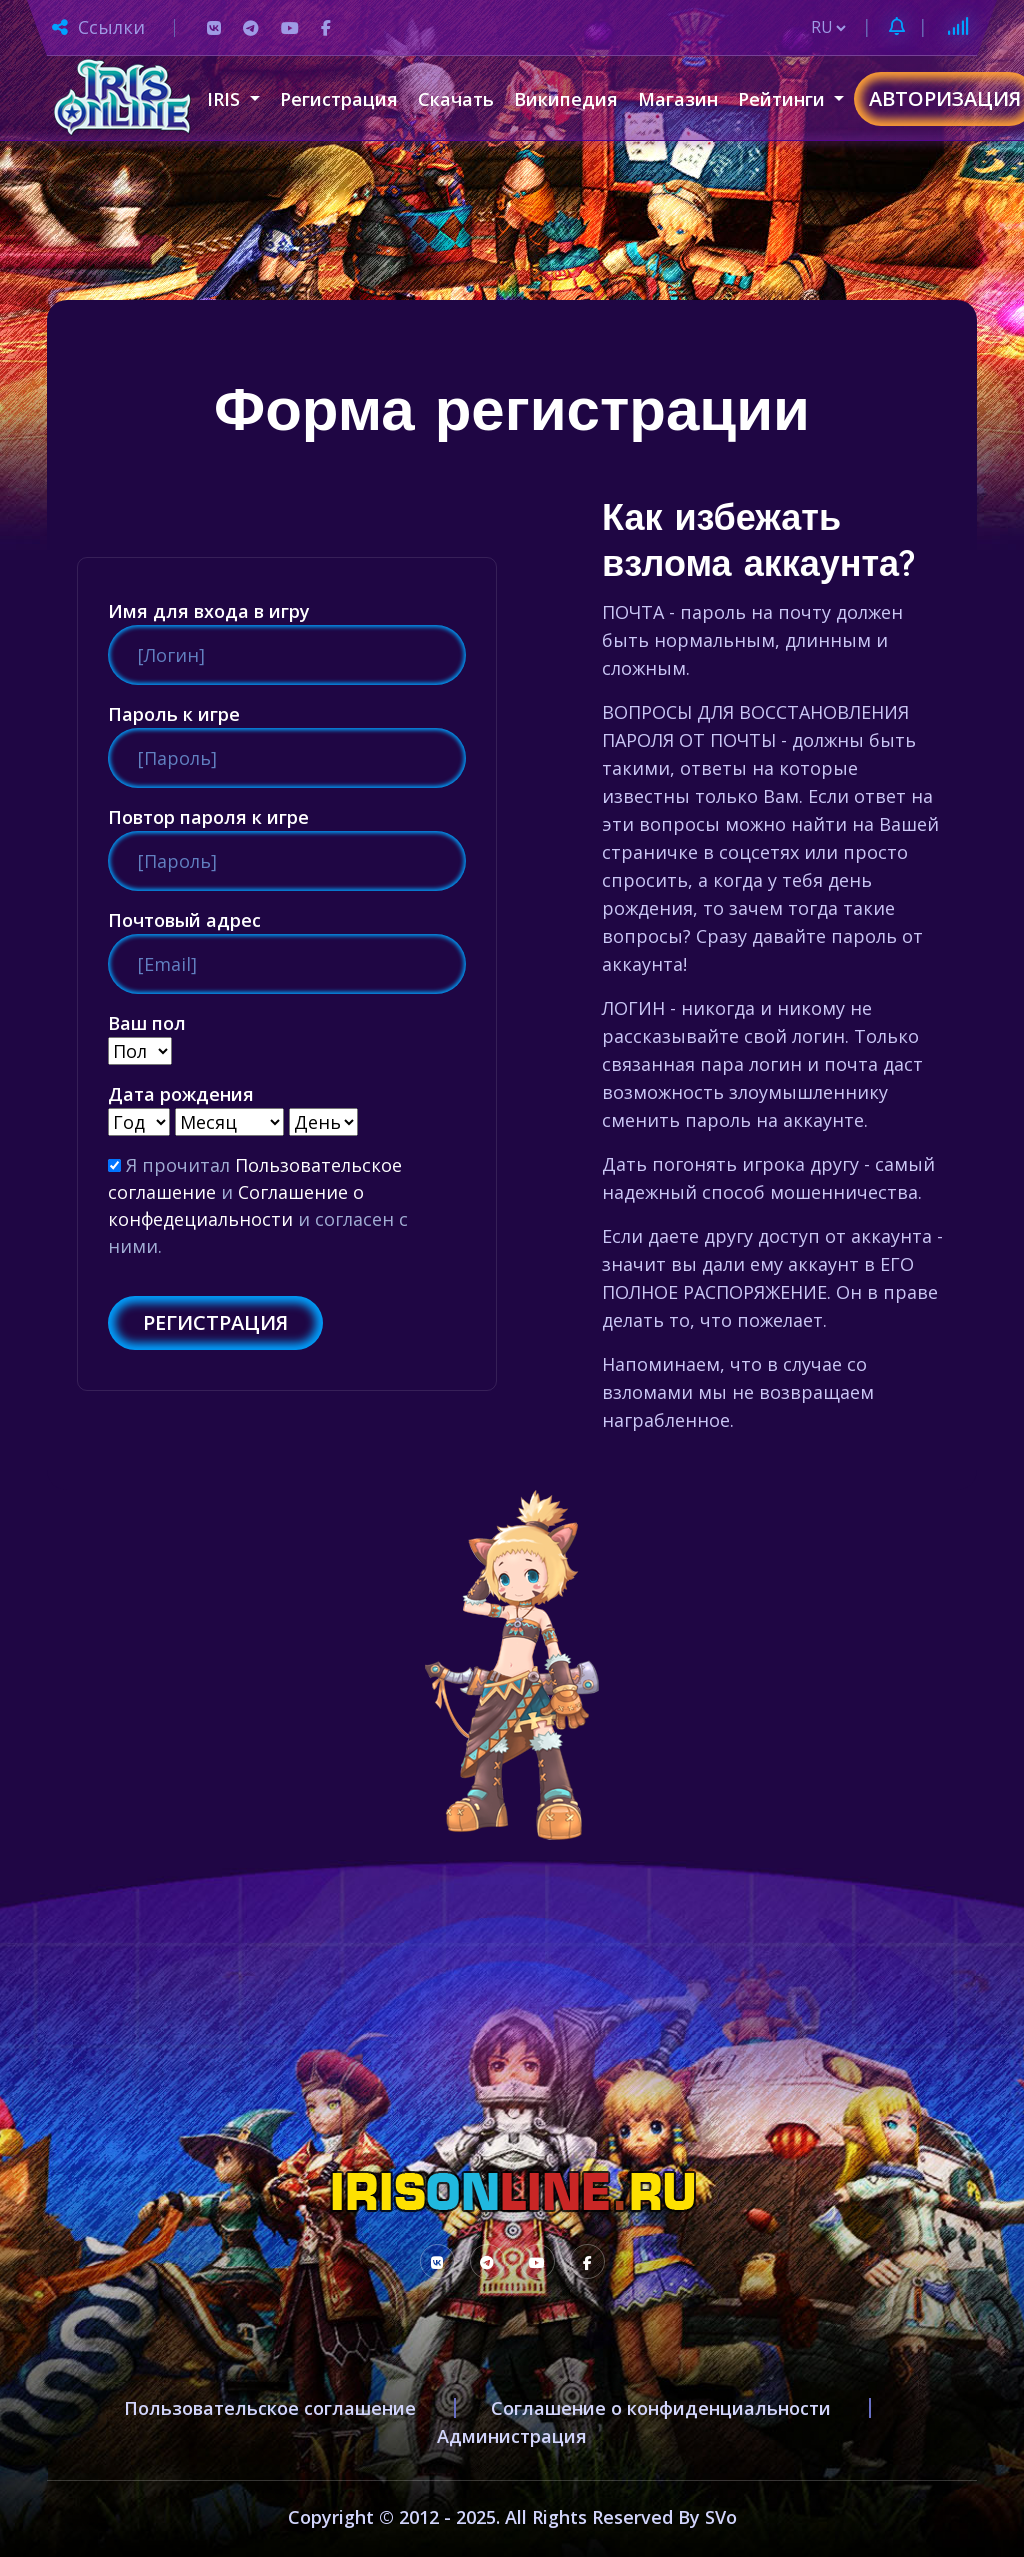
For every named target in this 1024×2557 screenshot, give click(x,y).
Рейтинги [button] (784, 99)
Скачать (456, 99)
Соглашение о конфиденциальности (661, 2408)
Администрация (512, 2436)
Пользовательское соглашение (270, 2408)
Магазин (678, 99)
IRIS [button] (226, 99)
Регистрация (339, 99)
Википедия (566, 99)
